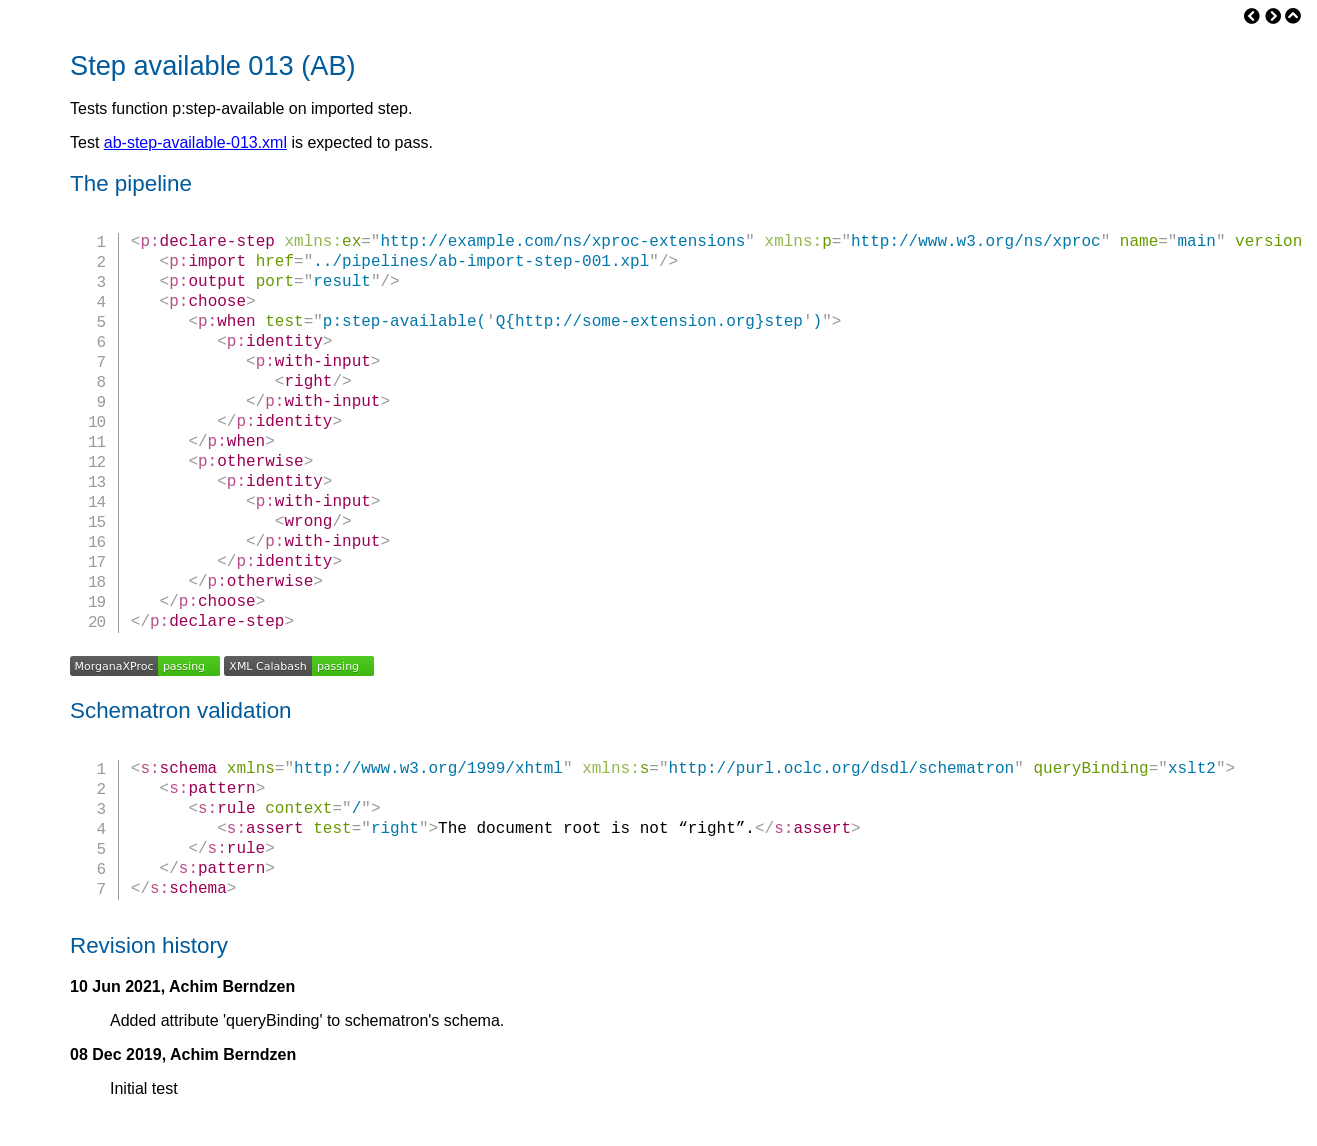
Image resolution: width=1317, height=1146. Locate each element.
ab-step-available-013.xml (195, 142)
